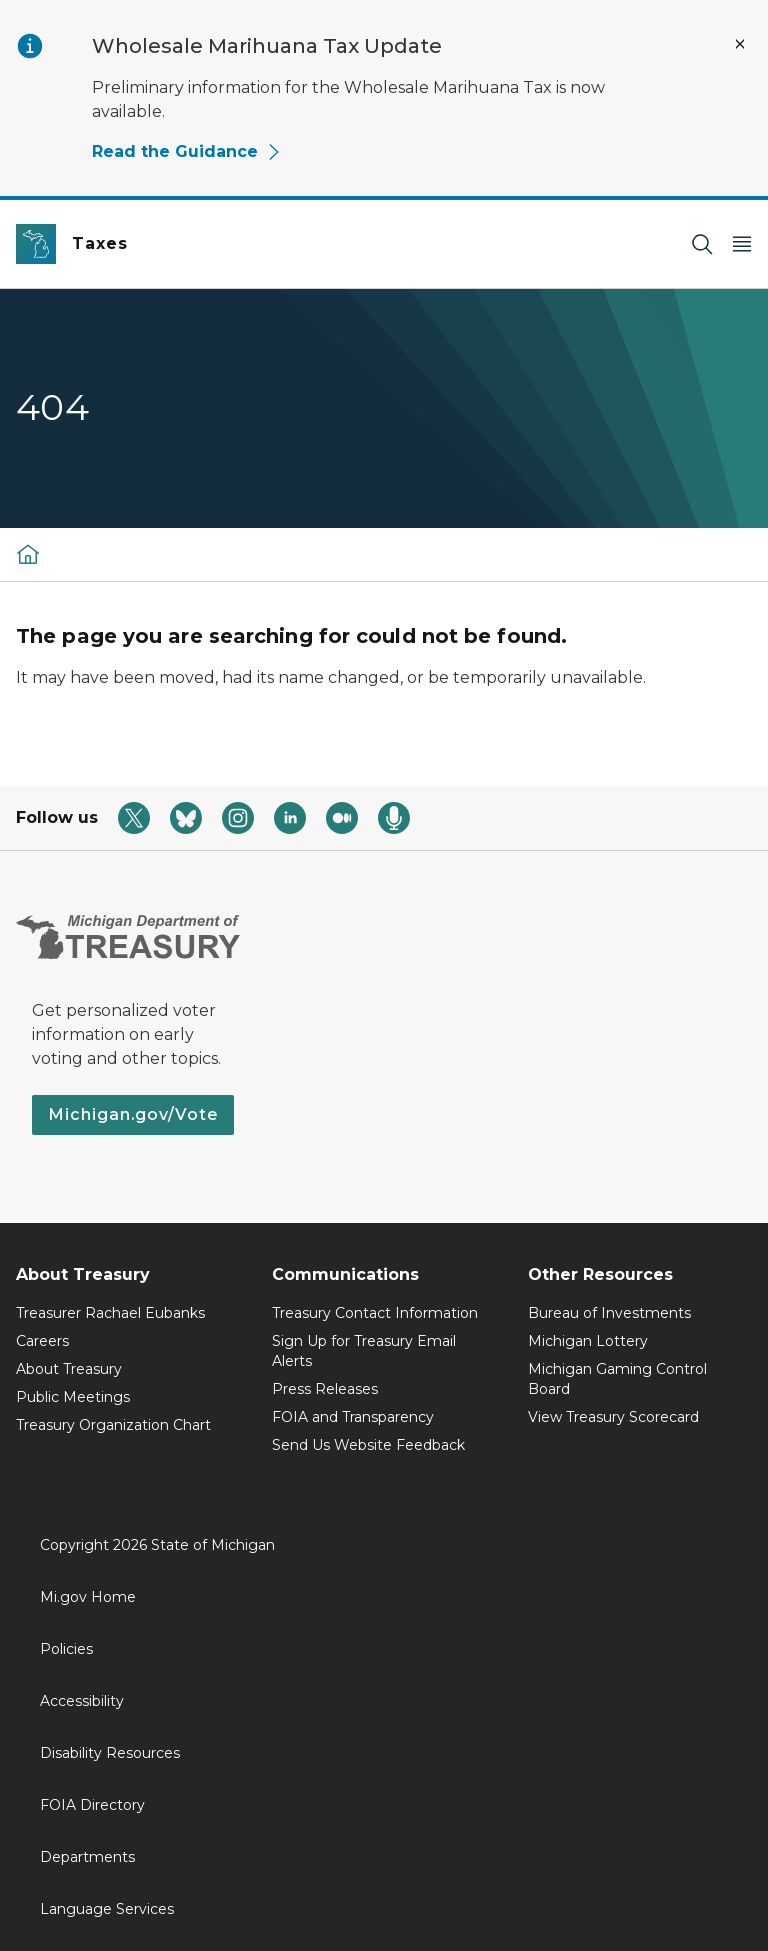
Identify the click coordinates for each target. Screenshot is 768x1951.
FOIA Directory (92, 1805)
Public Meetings (73, 1397)
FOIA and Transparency (353, 1417)
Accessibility (82, 1701)
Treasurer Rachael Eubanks (110, 1313)
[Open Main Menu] (742, 244)
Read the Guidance (187, 151)
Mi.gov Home (88, 1597)
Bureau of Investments (609, 1313)
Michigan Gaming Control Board (617, 1379)
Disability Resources (110, 1753)
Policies (66, 1649)
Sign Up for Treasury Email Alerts (364, 1351)
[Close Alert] (740, 44)
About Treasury (69, 1369)
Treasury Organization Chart (113, 1425)
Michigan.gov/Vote (133, 1114)
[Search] (702, 244)
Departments (87, 1857)
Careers (42, 1341)
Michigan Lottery (588, 1341)
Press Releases (325, 1389)
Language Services (107, 1909)
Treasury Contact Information (375, 1313)
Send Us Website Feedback (368, 1445)
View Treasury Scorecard (613, 1417)
